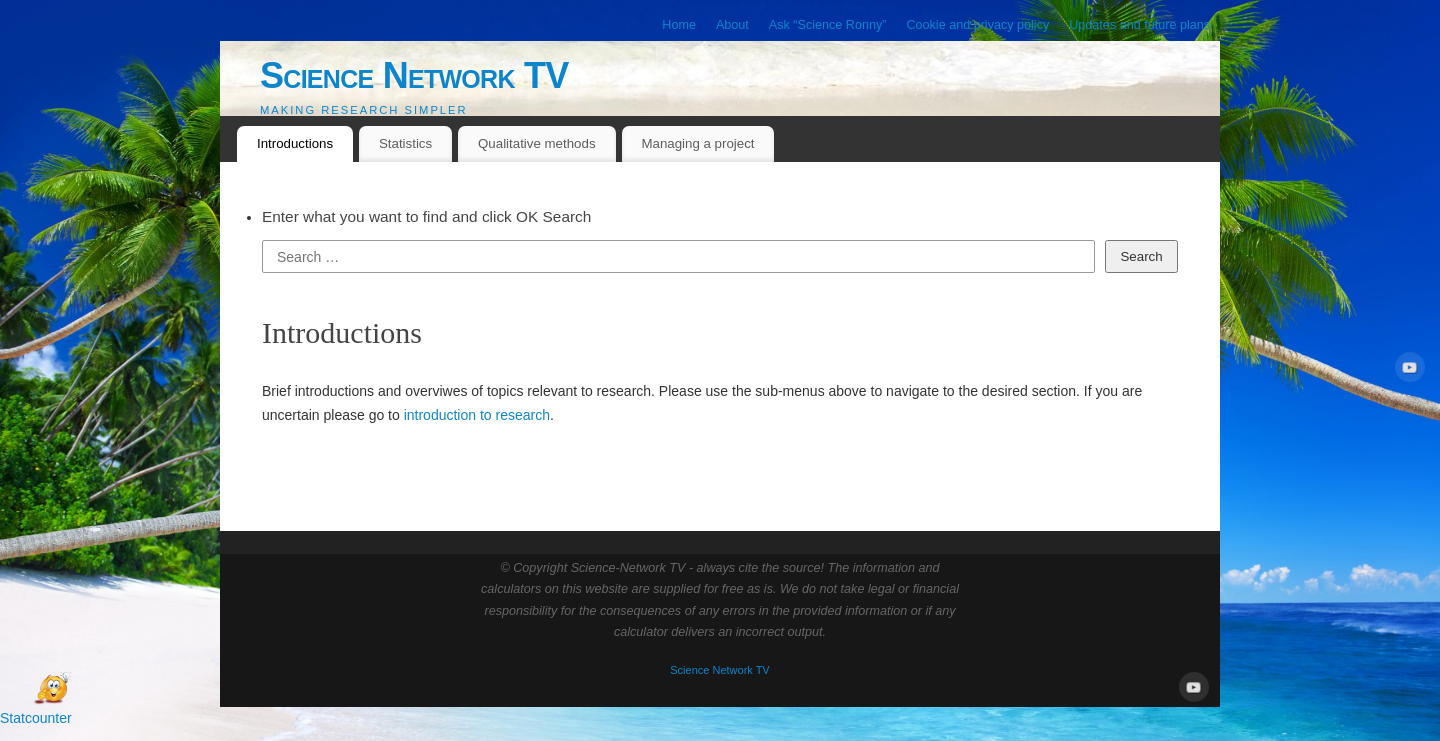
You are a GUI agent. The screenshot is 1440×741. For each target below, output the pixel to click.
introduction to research (477, 415)
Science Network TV (414, 75)
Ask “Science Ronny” (828, 25)
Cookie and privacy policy (977, 25)
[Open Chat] (52, 689)
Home (679, 25)
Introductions (295, 143)
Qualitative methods (537, 143)
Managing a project (697, 143)
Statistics (405, 143)
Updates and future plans (1139, 25)
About (732, 25)
